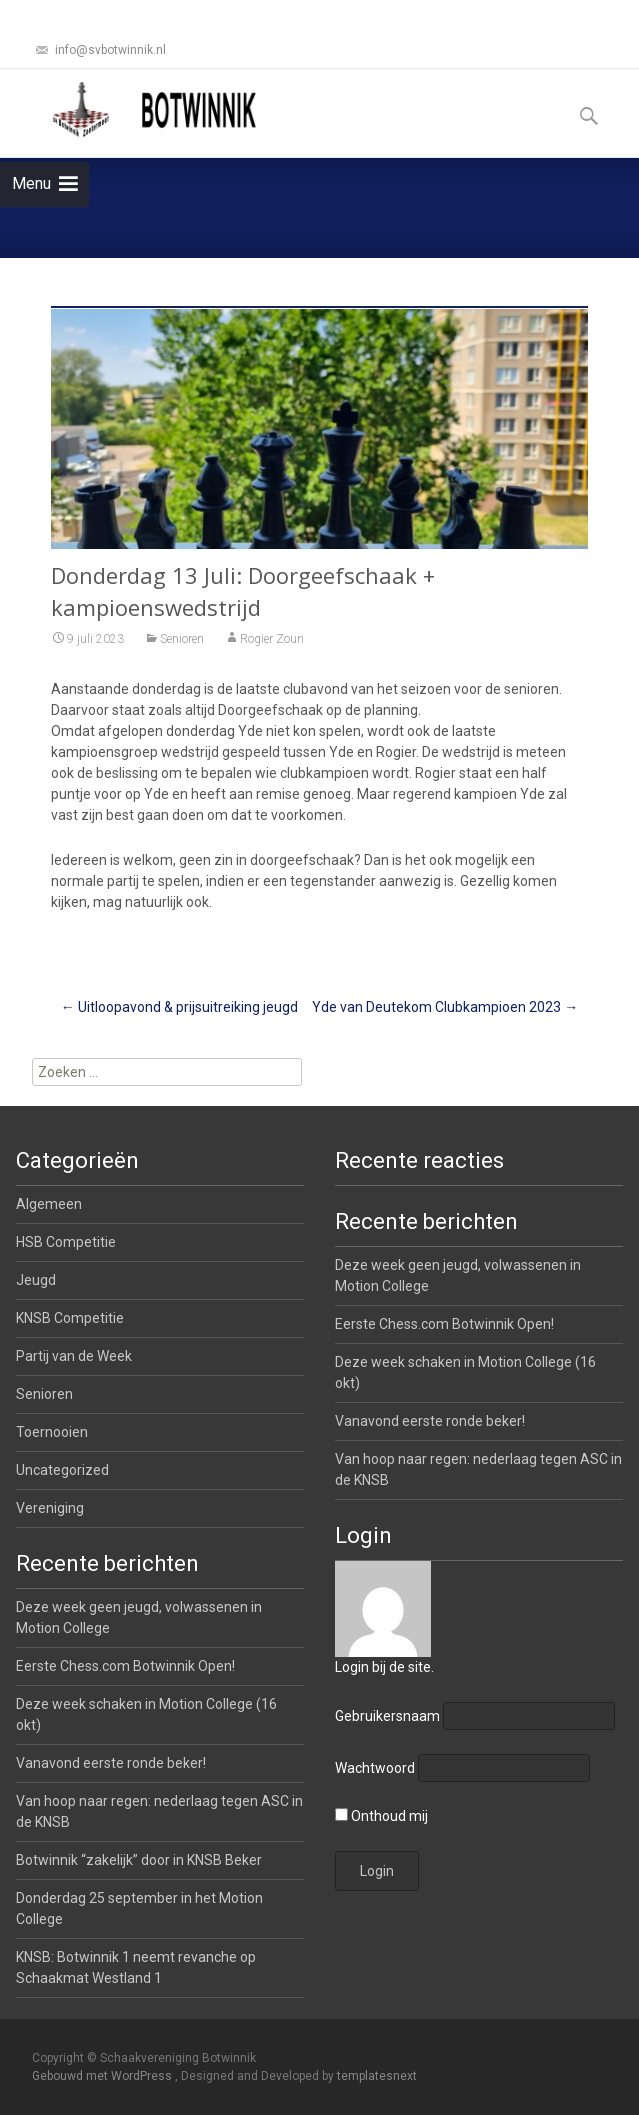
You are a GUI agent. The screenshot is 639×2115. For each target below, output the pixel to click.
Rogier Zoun (272, 639)
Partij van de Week (74, 1356)
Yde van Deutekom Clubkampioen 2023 (445, 1007)
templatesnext (377, 2076)
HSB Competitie (66, 1242)
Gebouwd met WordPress (103, 2076)
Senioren (182, 639)
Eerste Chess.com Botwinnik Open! (444, 1324)
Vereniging (50, 1508)
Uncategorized (62, 1470)
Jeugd (36, 1280)
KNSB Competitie (70, 1318)
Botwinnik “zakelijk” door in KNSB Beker (139, 1860)
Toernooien (52, 1432)
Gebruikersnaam (387, 1716)
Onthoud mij (381, 1816)
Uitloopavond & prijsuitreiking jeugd (179, 1007)
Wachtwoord (375, 1768)
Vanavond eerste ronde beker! (430, 1421)
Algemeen (49, 1204)
